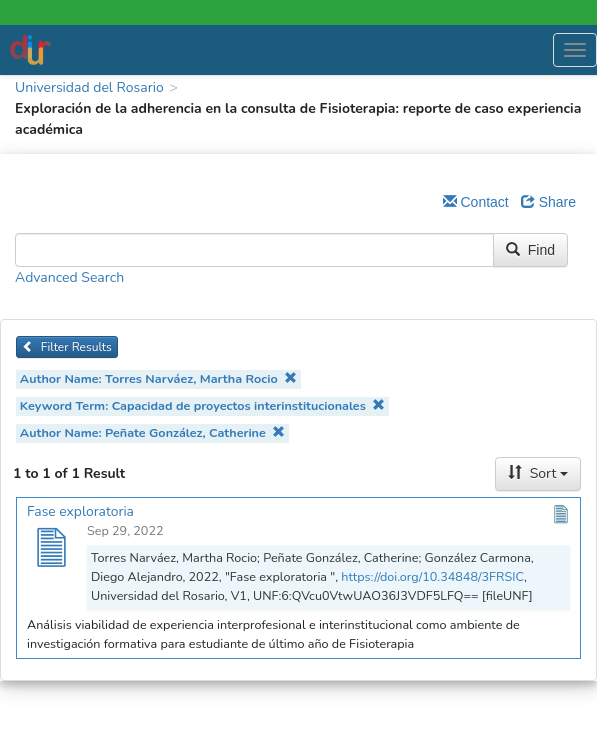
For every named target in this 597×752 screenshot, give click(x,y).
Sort (538, 473)
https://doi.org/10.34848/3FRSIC (432, 576)
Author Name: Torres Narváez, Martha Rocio (158, 378)
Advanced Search (69, 277)
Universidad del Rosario (89, 87)
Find (530, 250)
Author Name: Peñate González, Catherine (153, 432)
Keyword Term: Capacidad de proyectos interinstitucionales (203, 405)
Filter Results (67, 347)
